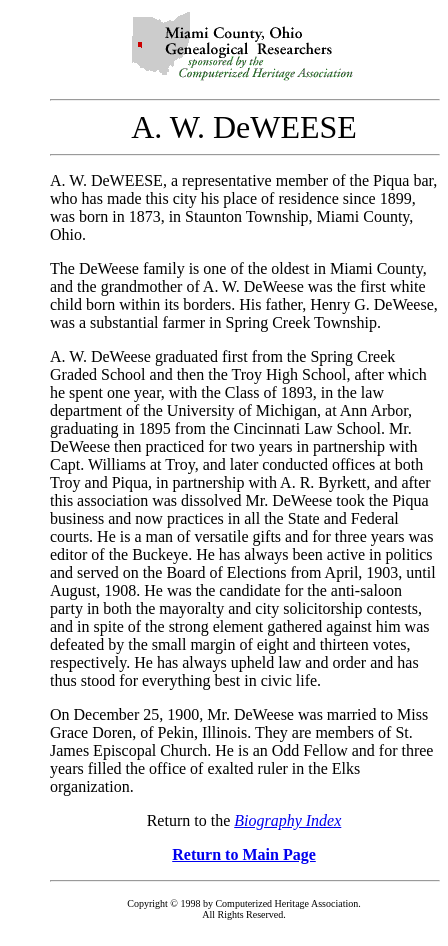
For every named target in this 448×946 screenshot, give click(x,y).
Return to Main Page (244, 854)
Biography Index (287, 820)
